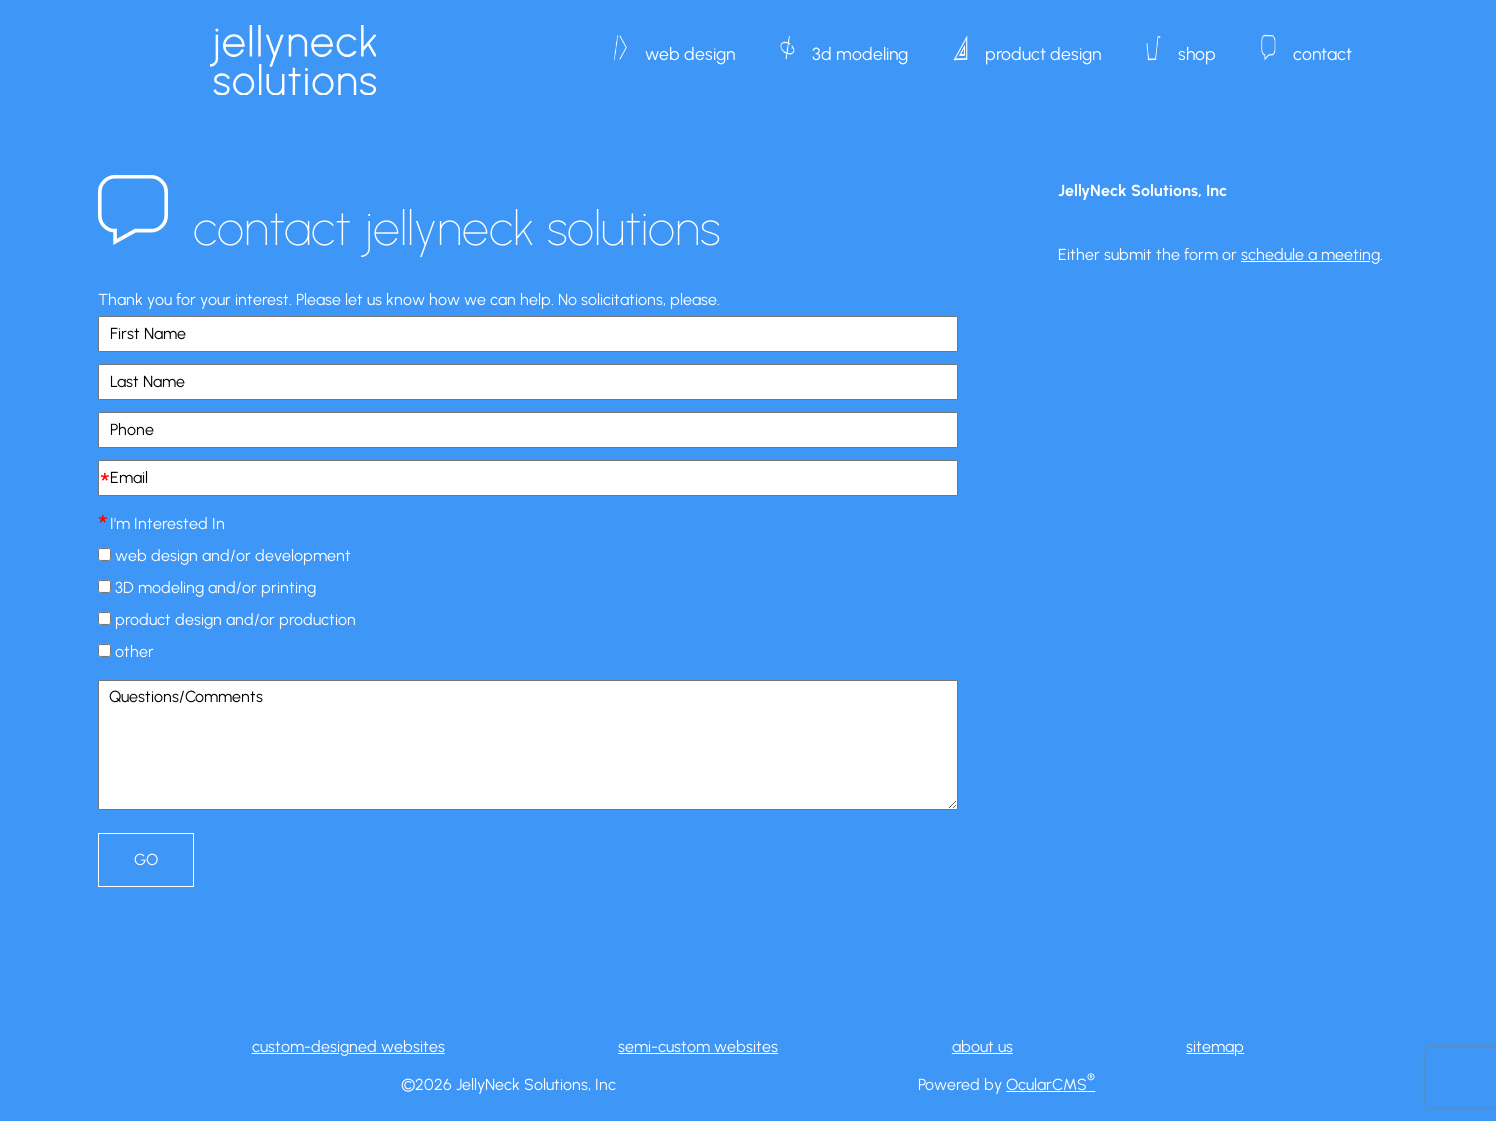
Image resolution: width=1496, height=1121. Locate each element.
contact (1322, 44)
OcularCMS (1050, 1084)
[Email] (528, 478)
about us (982, 1046)
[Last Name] (528, 382)
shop (1197, 44)
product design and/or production (235, 619)
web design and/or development (233, 555)
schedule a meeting (1310, 254)
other (134, 651)
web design (690, 44)
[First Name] (528, 334)
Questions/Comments (528, 745)
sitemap (1215, 1046)
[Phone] (528, 430)
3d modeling (860, 44)
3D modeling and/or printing (215, 587)
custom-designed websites (348, 1046)
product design (1043, 44)
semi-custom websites (698, 1046)
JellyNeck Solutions (293, 60)
